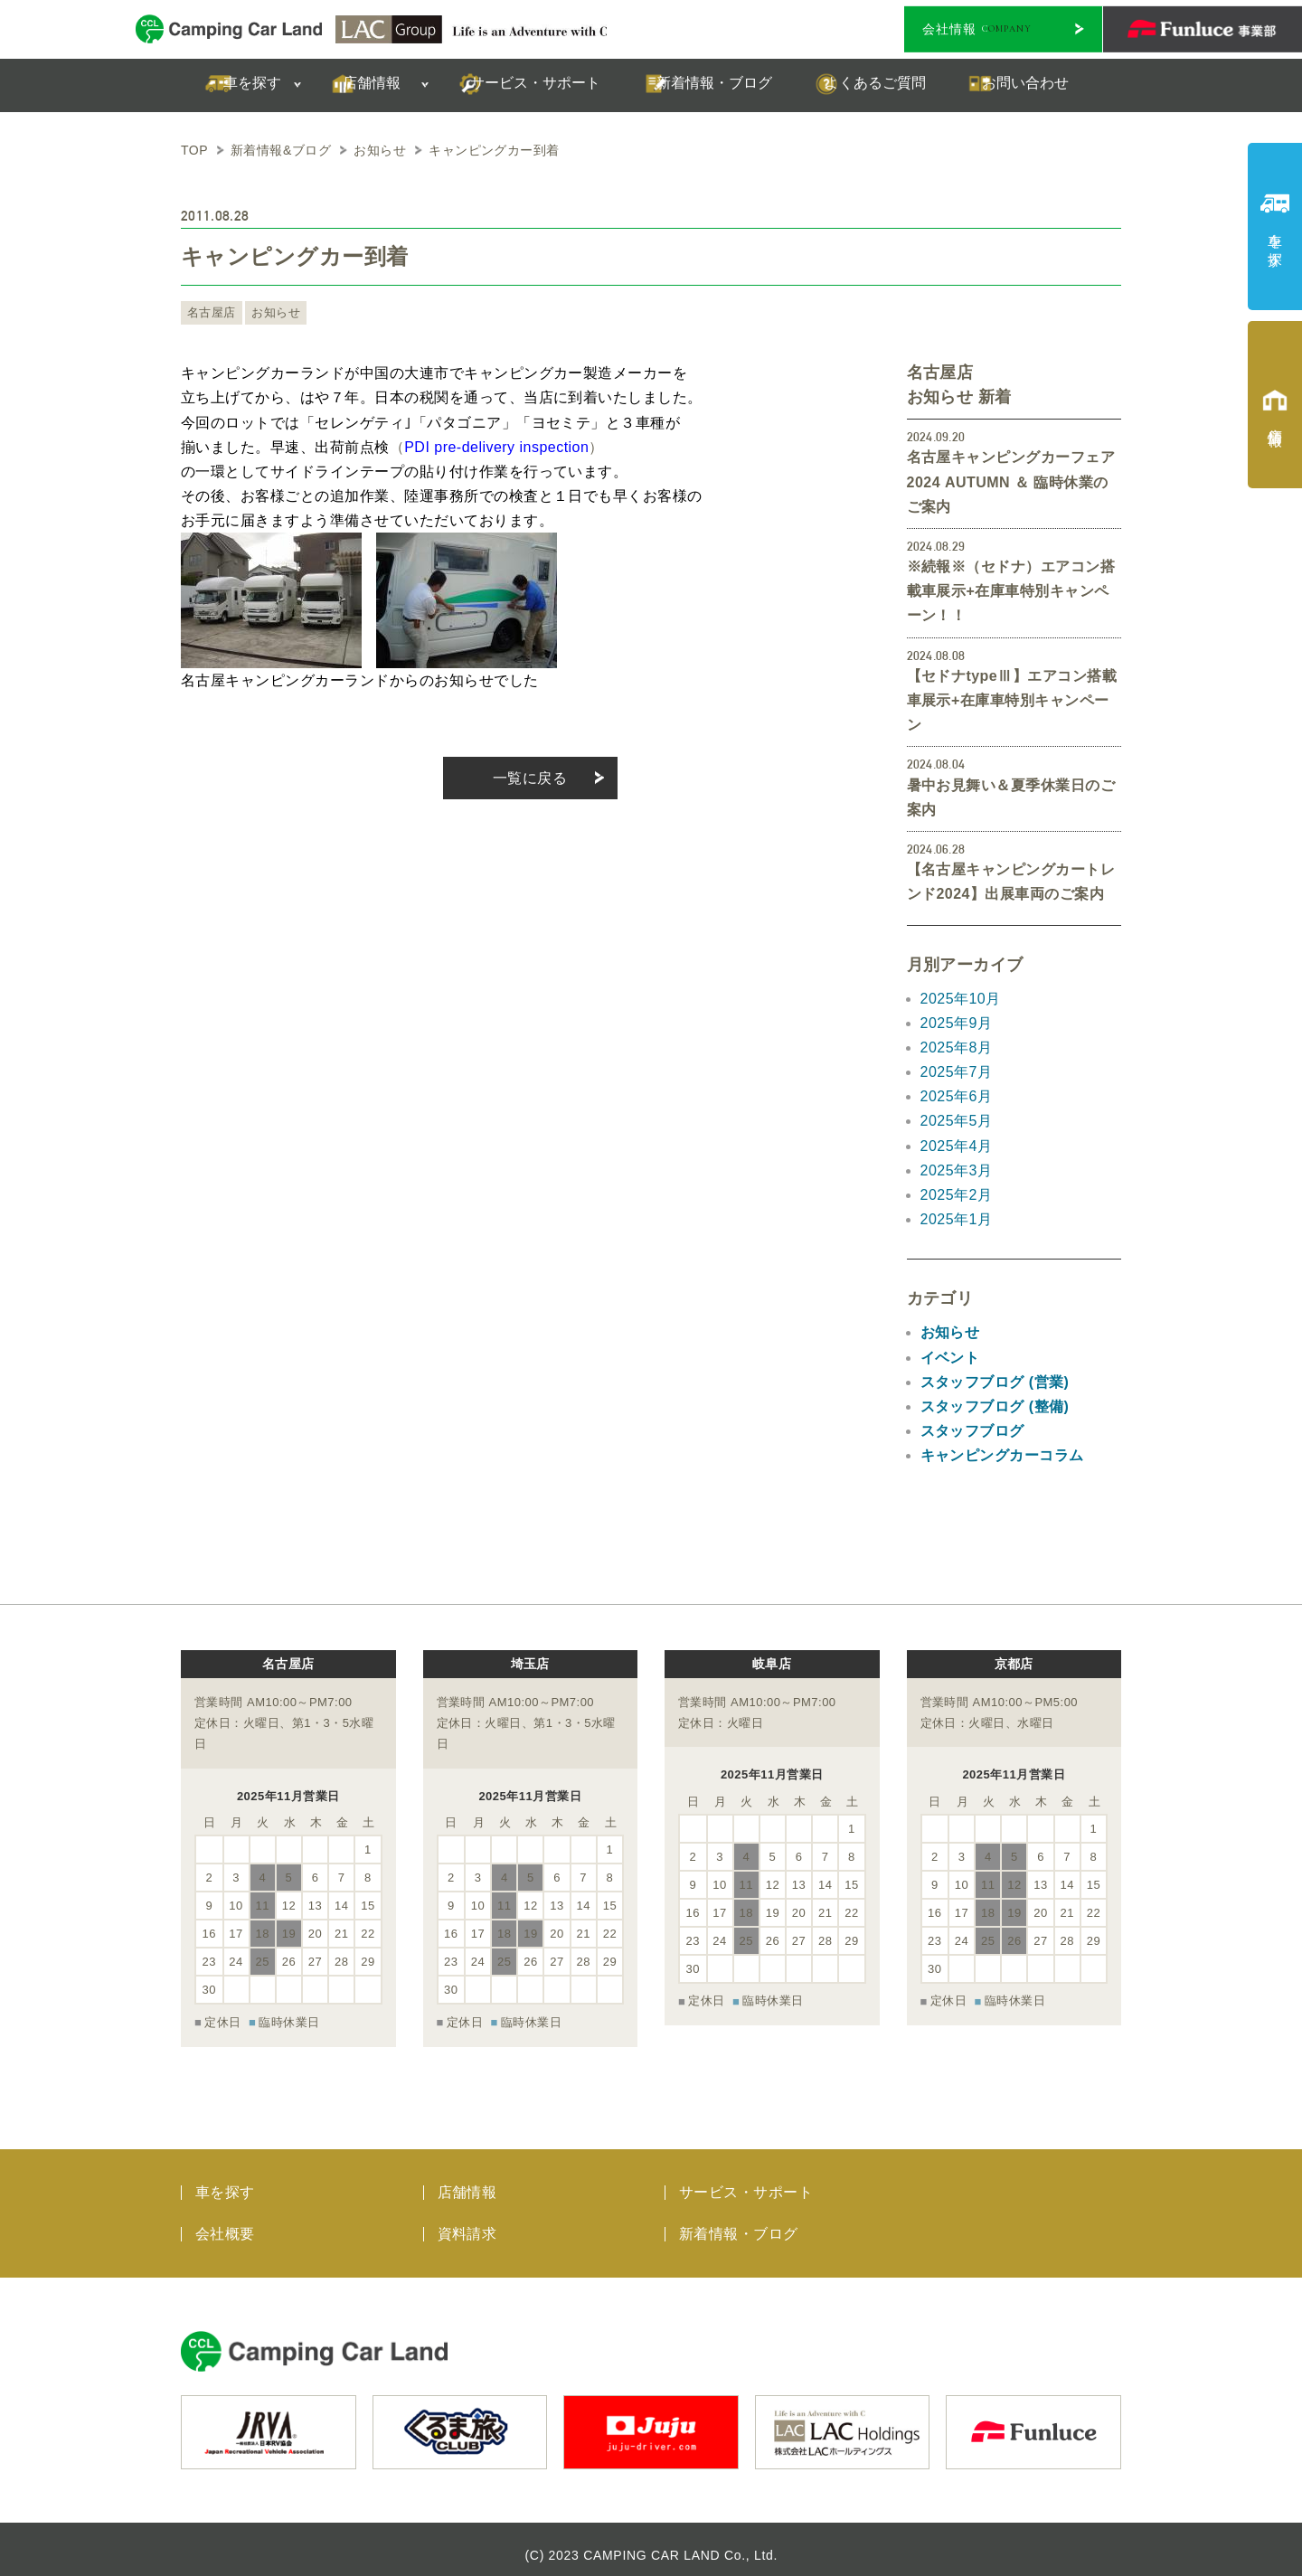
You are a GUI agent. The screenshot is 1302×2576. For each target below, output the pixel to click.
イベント (950, 1357)
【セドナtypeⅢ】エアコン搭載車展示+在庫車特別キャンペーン (1012, 700)
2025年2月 (956, 1195)
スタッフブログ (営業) (995, 1382)
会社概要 (225, 2222)
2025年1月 (956, 1219)
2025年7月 (956, 1072)
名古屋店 (209, 313)
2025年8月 (956, 1047)
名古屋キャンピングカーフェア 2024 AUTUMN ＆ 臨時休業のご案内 (1011, 481)
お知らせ (270, 313)
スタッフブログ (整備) (995, 1406)
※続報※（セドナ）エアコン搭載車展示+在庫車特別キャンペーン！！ (1011, 591)
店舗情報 (467, 2180)
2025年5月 (956, 1120)
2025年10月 (960, 998)
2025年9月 (956, 1023)
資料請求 (467, 2222)
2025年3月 (956, 1170)
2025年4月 (956, 1146)
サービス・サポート (746, 2180)
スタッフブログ (972, 1431)
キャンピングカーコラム (1002, 1455)
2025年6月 (956, 1096)
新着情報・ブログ (738, 2222)
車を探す (225, 2180)
